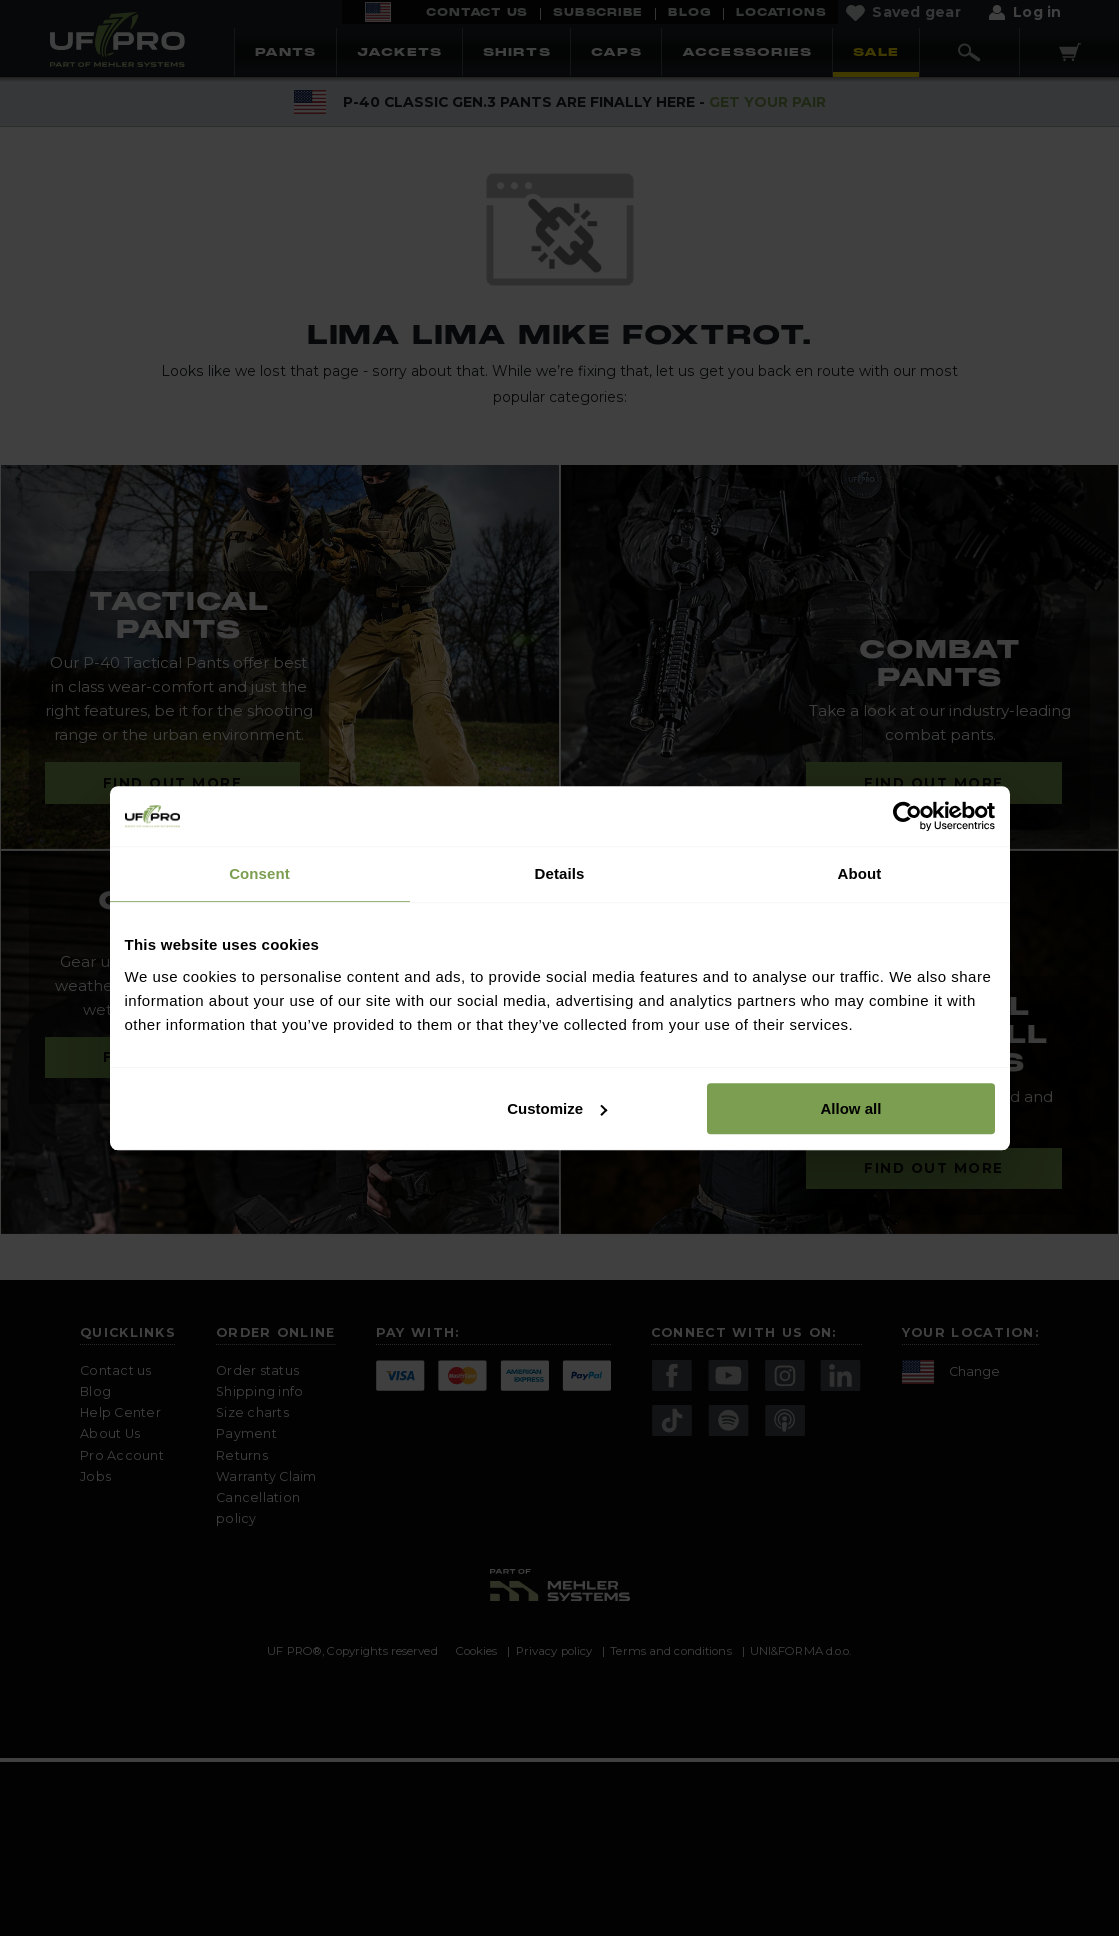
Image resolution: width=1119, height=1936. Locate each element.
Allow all (851, 1108)
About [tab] (860, 873)
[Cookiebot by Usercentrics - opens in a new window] (907, 816)
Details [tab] (560, 873)
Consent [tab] (259, 873)
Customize (557, 1108)
